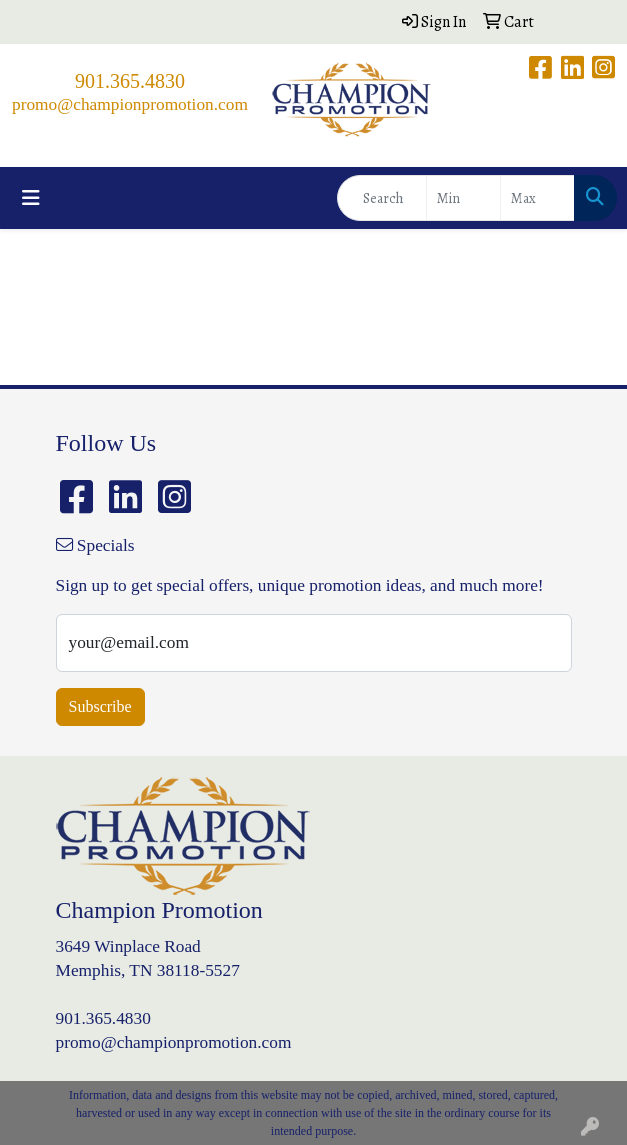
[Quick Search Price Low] (463, 198)
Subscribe (100, 706)
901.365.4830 (130, 81)
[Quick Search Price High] (537, 198)
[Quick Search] (382, 198)
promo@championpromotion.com (130, 104)
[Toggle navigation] (31, 198)
